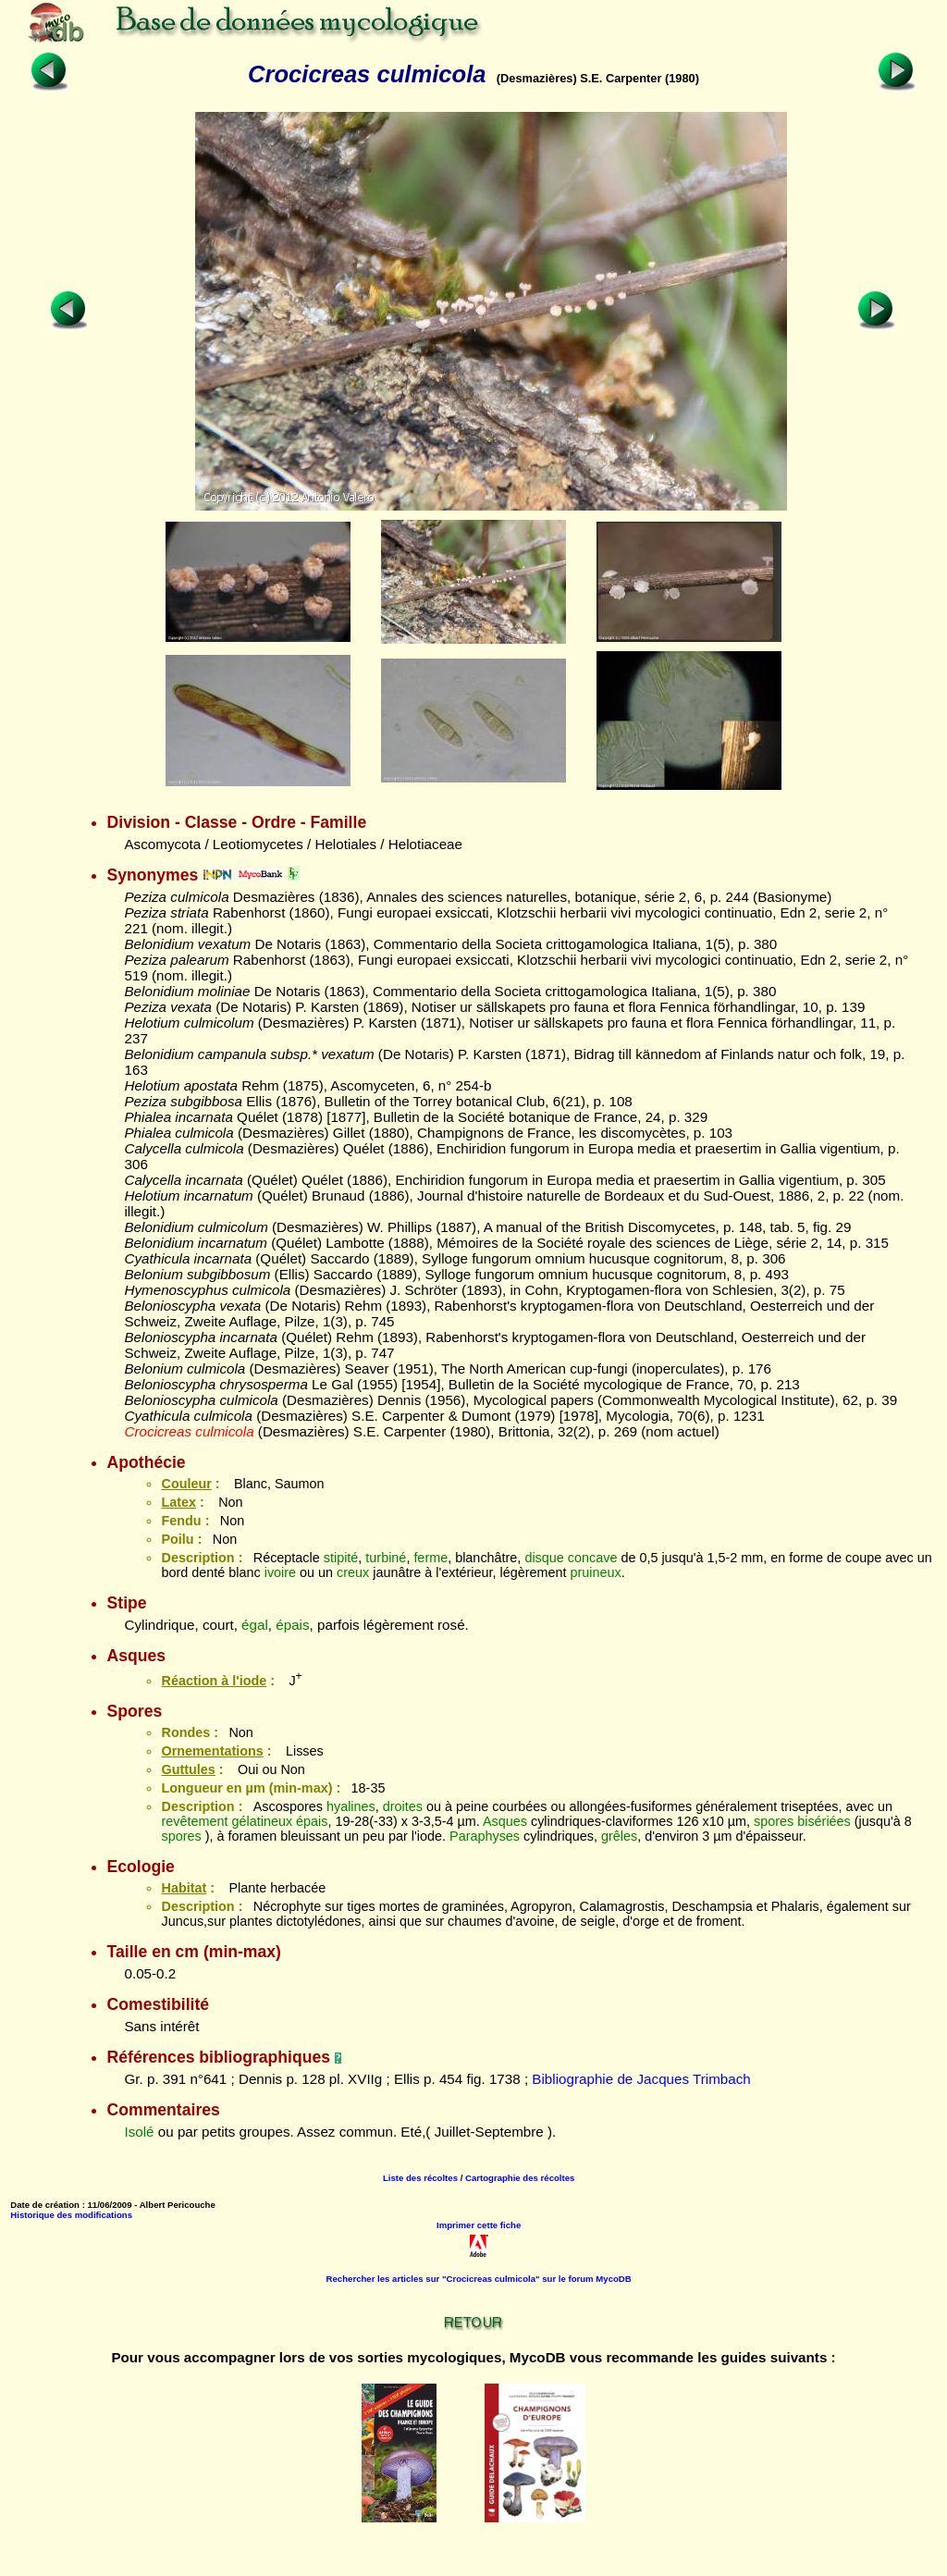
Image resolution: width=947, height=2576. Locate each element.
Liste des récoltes (420, 2178)
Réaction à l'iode (213, 1680)
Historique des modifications (71, 2215)
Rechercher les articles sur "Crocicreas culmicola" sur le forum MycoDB (479, 2279)
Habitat (183, 1887)
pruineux (595, 1572)
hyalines (350, 1806)
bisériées (824, 1821)
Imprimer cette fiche (479, 2225)
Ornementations (212, 1751)
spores (773, 1821)
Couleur (186, 1483)
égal (254, 1625)
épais (292, 1625)
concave (593, 1557)
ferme (430, 1557)
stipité (341, 1557)
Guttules (188, 1769)
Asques (505, 1821)
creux (353, 1572)
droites (403, 1806)
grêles (619, 1836)
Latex (178, 1502)
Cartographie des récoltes (519, 2178)
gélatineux (261, 1821)
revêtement (194, 1821)
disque (543, 1557)
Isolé (139, 2131)
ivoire (280, 1572)
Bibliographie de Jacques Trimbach (641, 2079)
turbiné (385, 1557)
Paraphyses (484, 1836)
